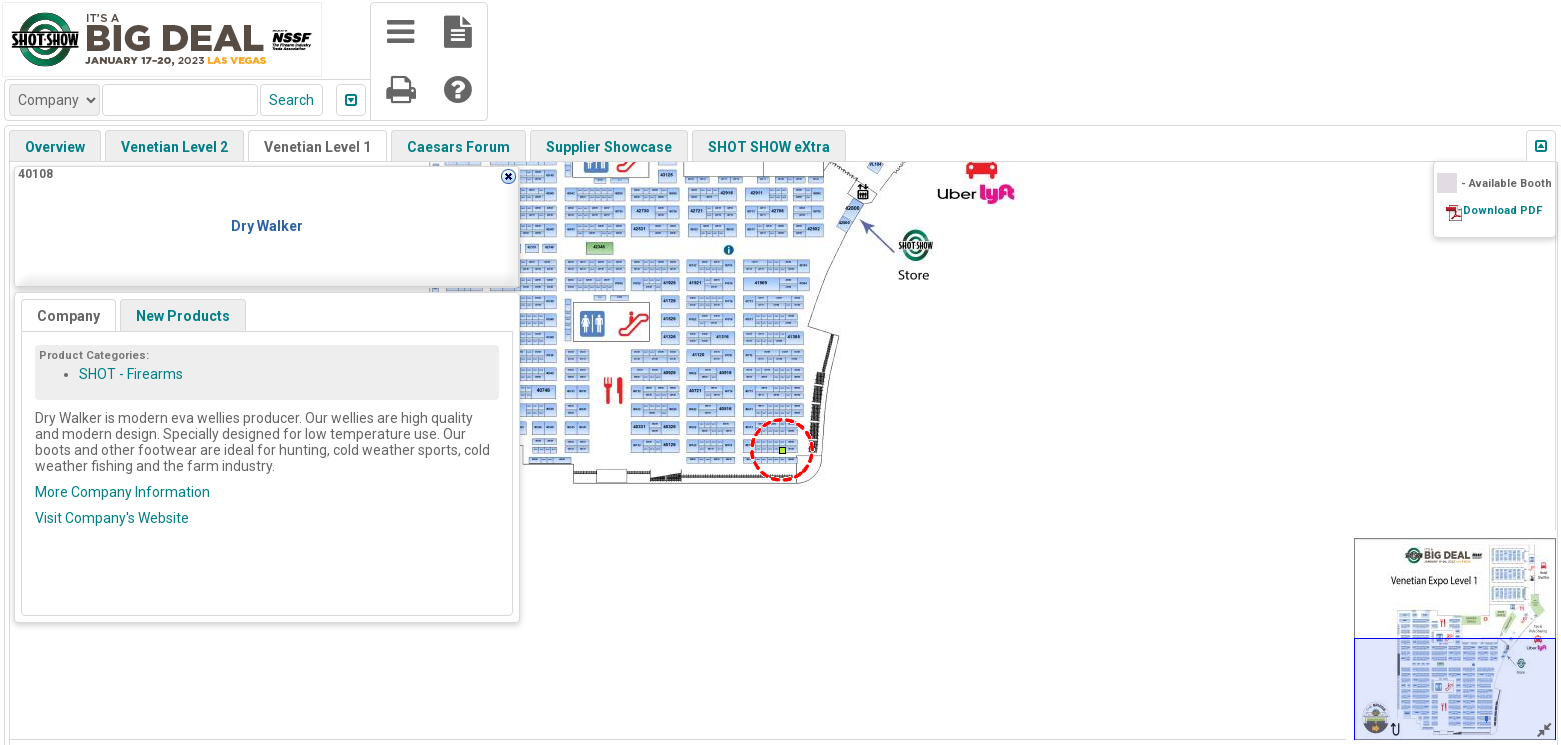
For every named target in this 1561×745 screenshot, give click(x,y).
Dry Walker (267, 226)
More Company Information (122, 492)
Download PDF (1502, 210)
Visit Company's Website (112, 518)
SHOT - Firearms (131, 374)
